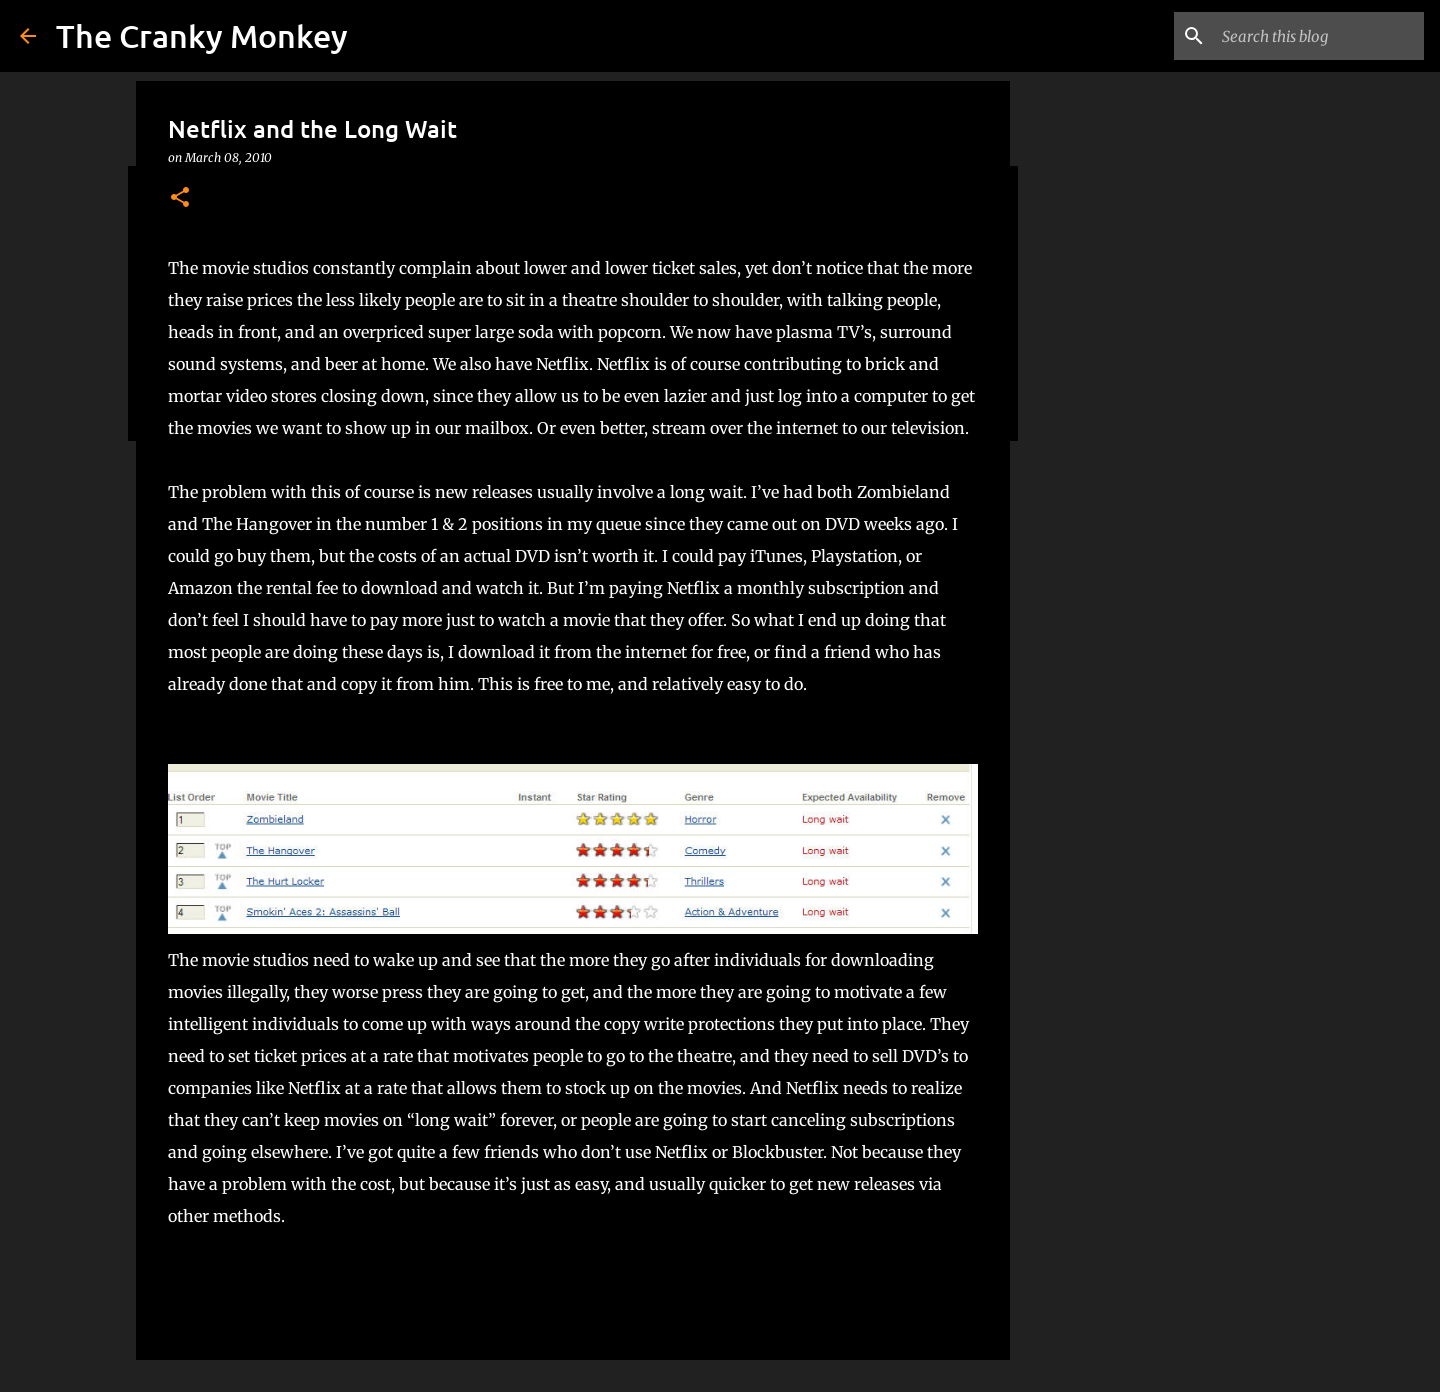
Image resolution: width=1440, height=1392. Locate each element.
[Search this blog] (1319, 36)
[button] (180, 198)
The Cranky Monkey (202, 35)
